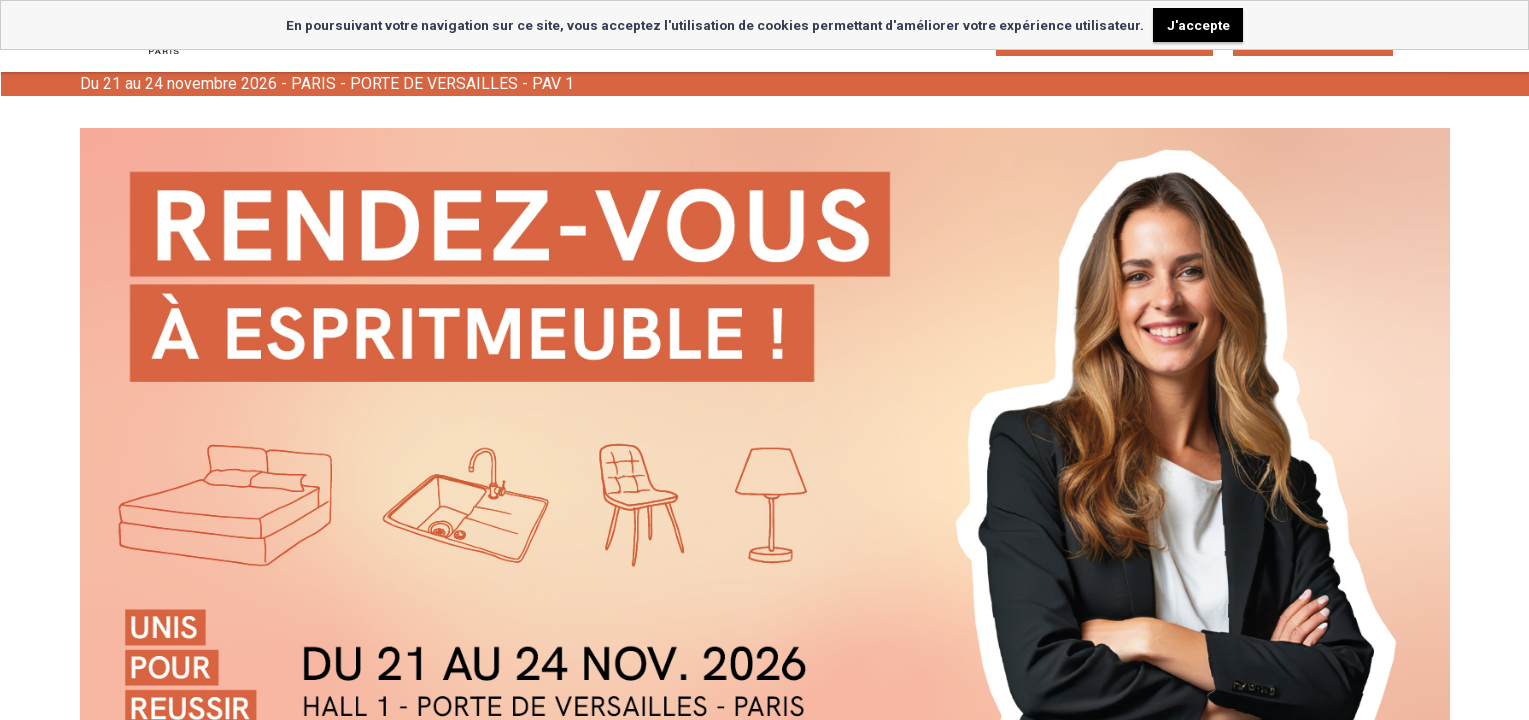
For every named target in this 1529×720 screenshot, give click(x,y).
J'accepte (1198, 25)
